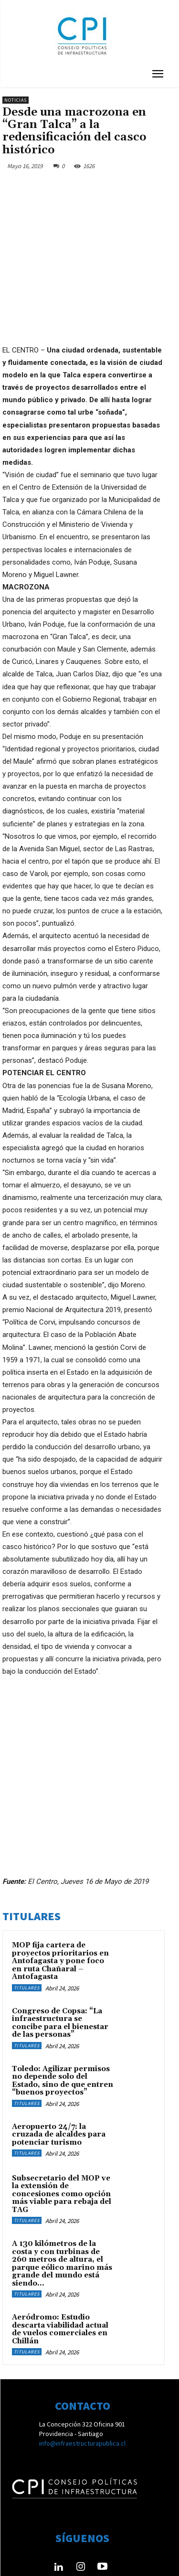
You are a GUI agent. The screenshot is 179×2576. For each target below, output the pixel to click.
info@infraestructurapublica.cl (82, 2388)
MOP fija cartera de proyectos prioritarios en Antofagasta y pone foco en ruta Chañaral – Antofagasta (60, 1907)
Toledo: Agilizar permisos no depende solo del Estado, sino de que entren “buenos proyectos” (62, 2026)
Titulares (27, 1934)
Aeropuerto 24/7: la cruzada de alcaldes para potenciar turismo (58, 2080)
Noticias (15, 100)
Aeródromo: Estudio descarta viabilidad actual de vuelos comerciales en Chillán (60, 2275)
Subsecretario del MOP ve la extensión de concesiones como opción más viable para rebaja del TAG (61, 2140)
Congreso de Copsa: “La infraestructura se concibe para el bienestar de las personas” (60, 1969)
